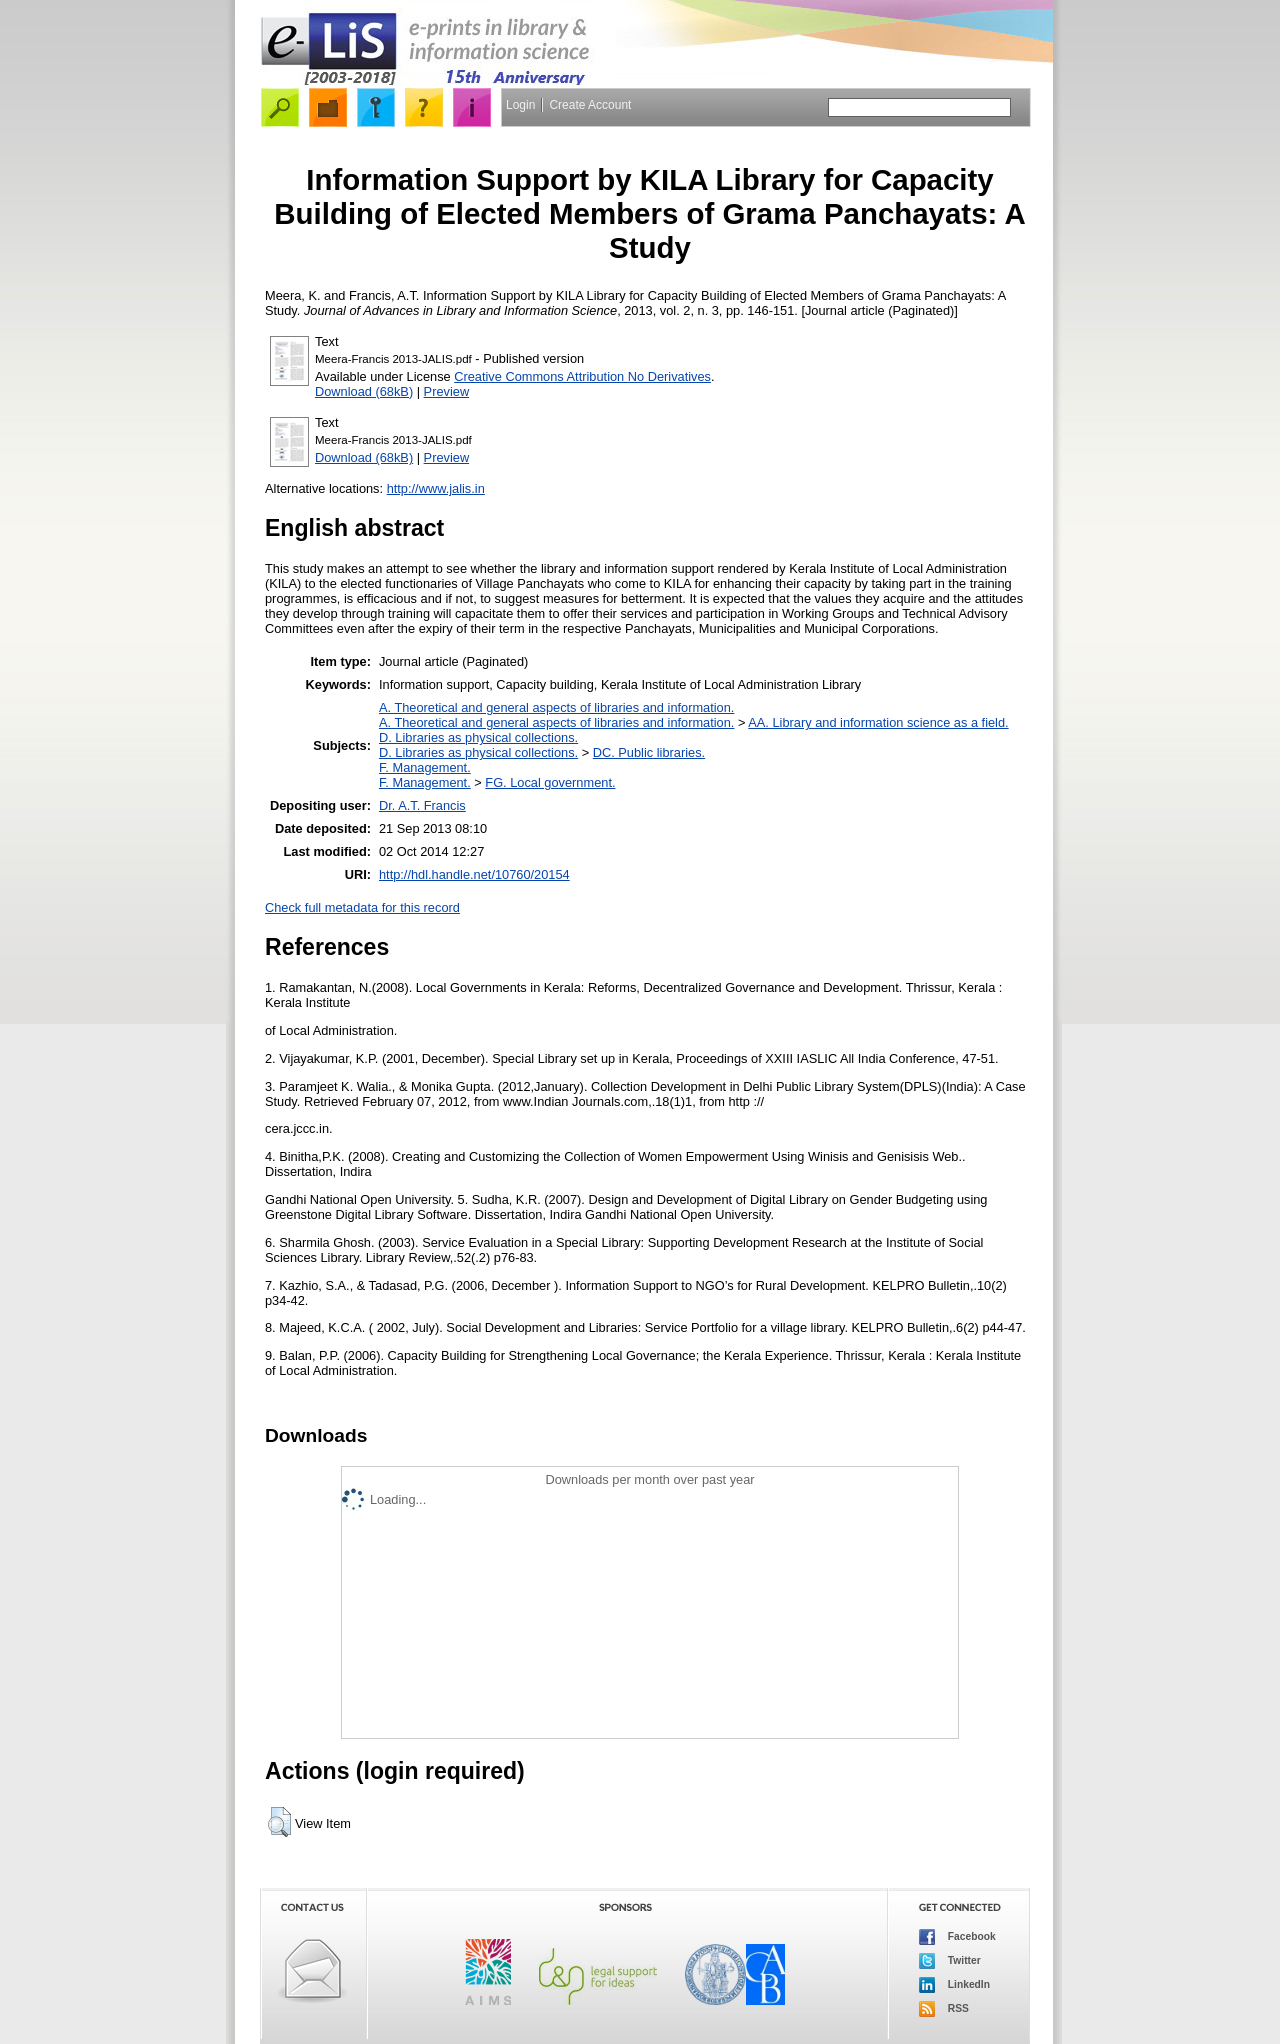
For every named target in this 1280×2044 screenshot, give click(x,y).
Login (520, 105)
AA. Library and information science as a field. (878, 722)
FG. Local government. (550, 782)
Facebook (957, 1937)
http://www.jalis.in (436, 488)
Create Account (590, 105)
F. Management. (425, 767)
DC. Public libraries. (649, 752)
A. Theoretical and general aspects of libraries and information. (556, 707)
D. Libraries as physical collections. (478, 737)
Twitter (950, 1961)
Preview (447, 391)
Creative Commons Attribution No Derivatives (582, 376)
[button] (279, 1822)
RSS (944, 2009)
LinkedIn (954, 1985)
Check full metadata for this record (362, 907)
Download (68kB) (364, 391)
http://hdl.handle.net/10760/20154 (474, 874)
